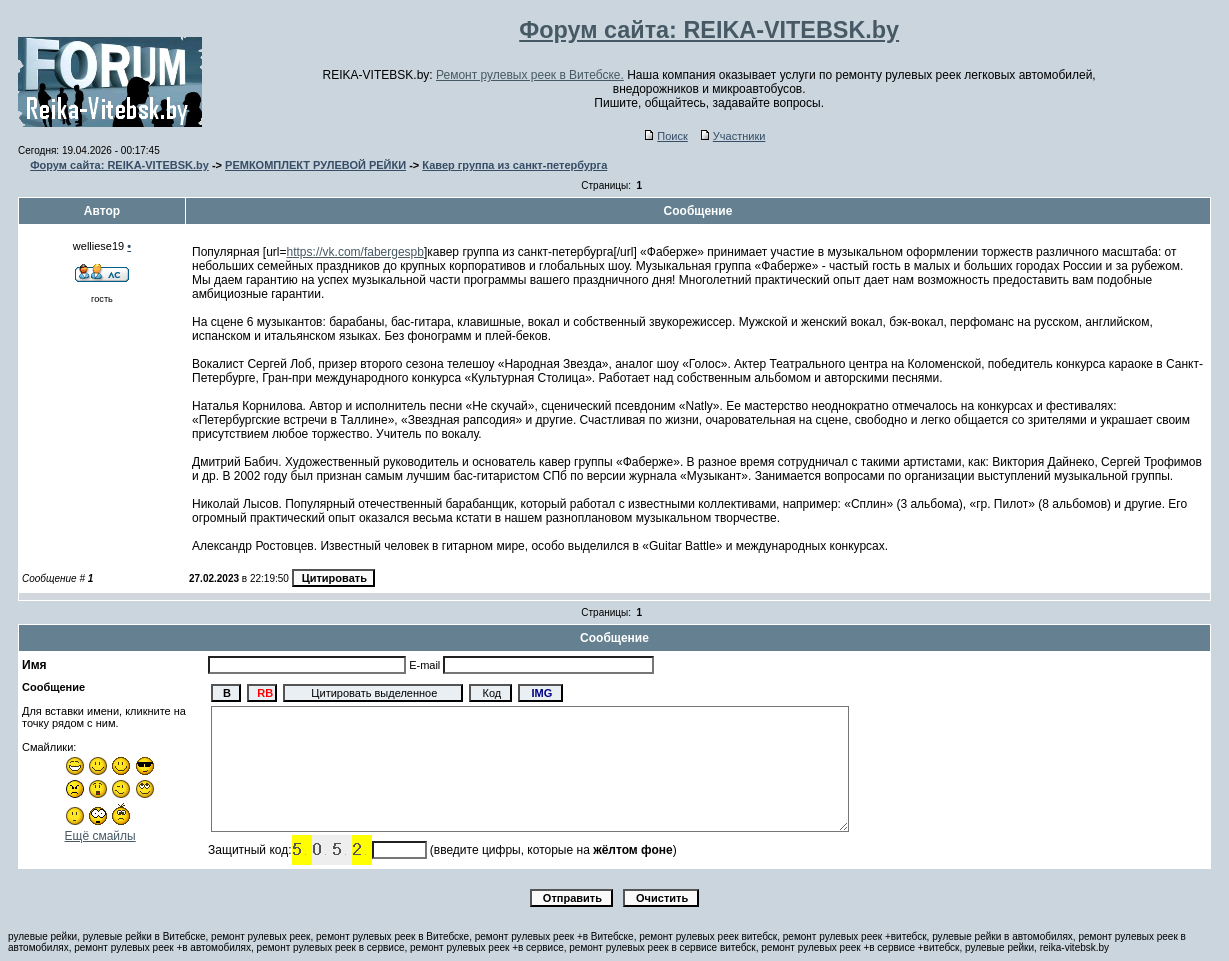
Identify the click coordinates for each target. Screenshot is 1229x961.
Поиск (666, 136)
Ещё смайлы (100, 836)
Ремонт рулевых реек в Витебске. (530, 75)
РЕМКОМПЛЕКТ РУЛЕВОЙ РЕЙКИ (315, 165)
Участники (733, 136)
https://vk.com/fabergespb (355, 252)
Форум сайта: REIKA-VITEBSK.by (119, 165)
